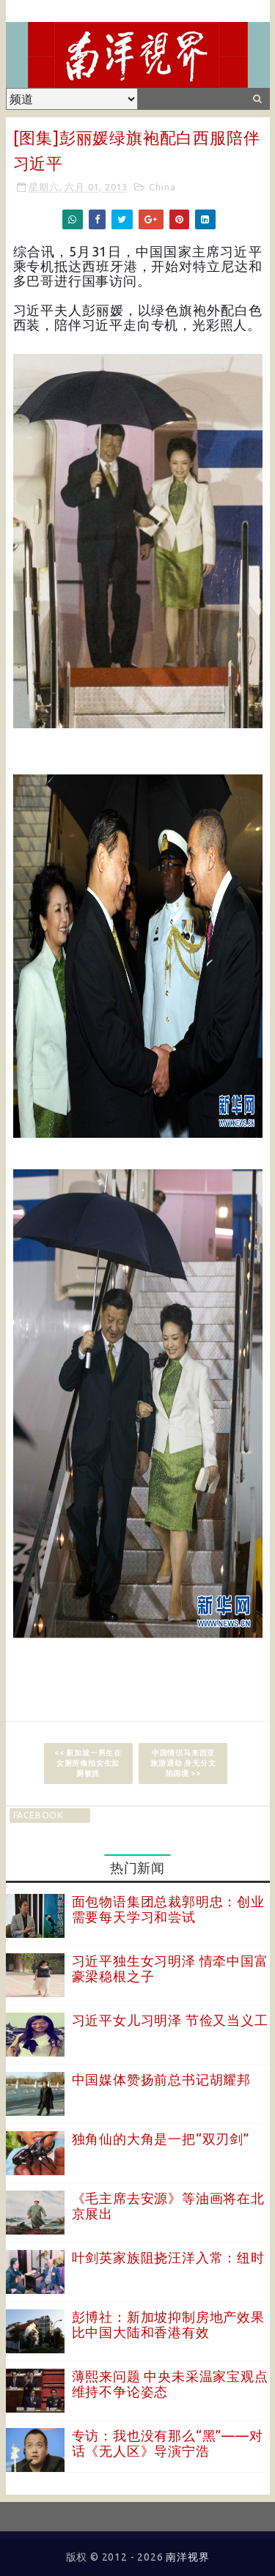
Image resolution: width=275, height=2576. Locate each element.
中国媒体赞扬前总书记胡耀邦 (161, 2079)
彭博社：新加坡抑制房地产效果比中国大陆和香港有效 (168, 2324)
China (162, 187)
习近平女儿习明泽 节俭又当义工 (170, 2020)
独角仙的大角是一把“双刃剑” (160, 2138)
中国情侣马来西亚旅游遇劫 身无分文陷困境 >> (183, 1763)
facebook (38, 1815)
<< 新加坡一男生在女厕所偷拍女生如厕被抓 (88, 1763)
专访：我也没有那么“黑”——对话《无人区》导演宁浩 (167, 2443)
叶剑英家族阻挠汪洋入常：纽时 (168, 2257)
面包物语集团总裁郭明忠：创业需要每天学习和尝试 (168, 1909)
